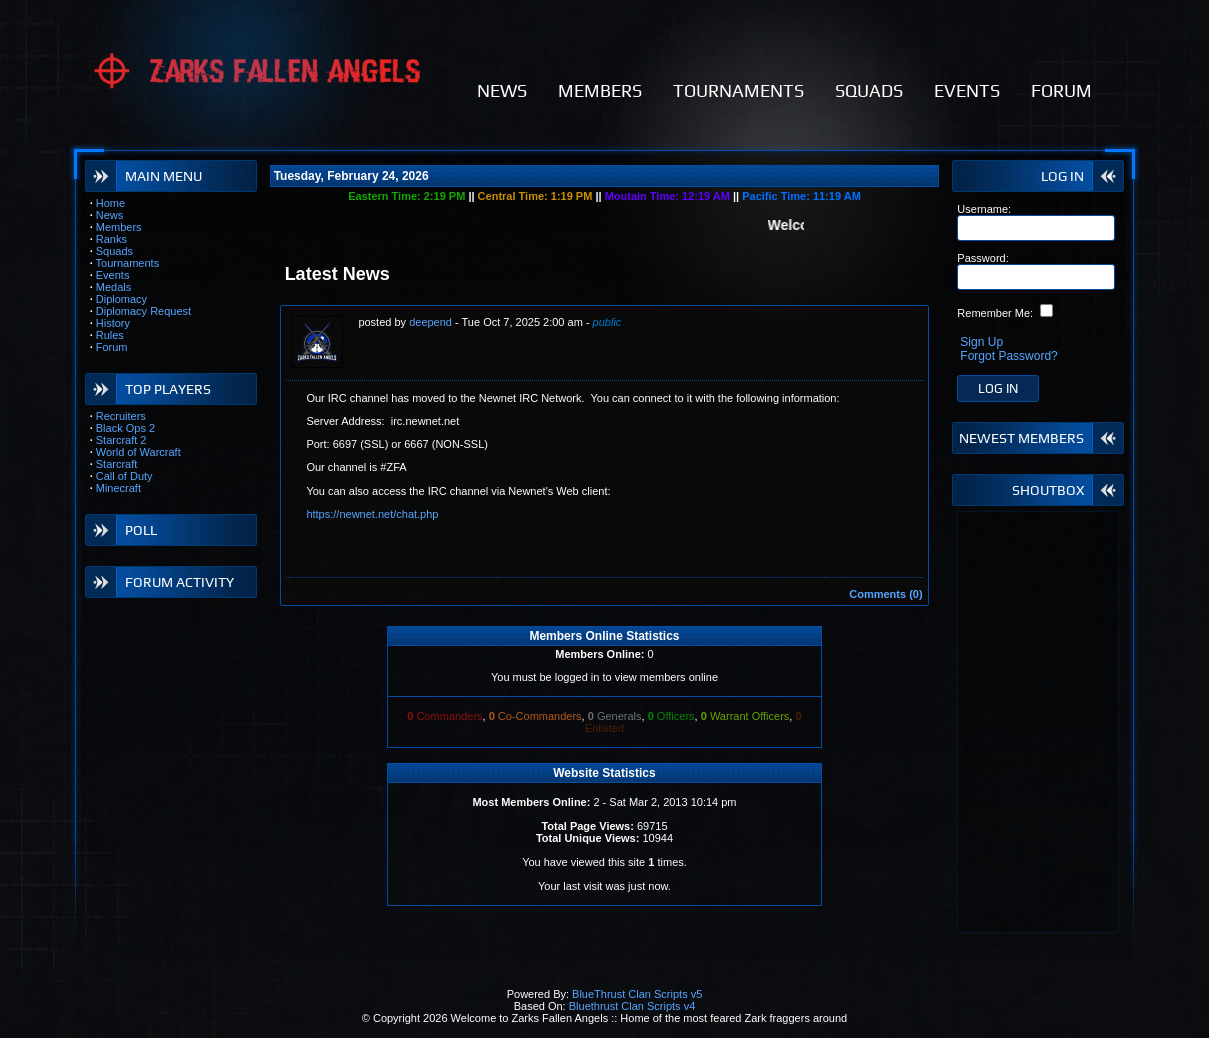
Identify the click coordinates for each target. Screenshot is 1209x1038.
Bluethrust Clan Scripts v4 (632, 1006)
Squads (114, 251)
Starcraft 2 (121, 440)
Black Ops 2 (125, 428)
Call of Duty (124, 476)
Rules (110, 335)
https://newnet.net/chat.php (372, 514)
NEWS (502, 90)
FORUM (1061, 90)
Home (110, 203)
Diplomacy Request (143, 311)
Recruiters (121, 416)
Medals (113, 287)
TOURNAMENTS (738, 90)
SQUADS (869, 90)
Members (119, 227)
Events (113, 275)
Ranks (111, 239)
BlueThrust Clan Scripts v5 (637, 994)
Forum (112, 347)
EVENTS (967, 90)
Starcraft (117, 464)
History (113, 323)
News (110, 215)
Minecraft (118, 488)
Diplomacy (121, 299)
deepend (430, 322)
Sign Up (981, 342)
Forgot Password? (1008, 356)
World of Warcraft (138, 452)
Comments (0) (885, 594)
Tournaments (128, 263)
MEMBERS (600, 90)
